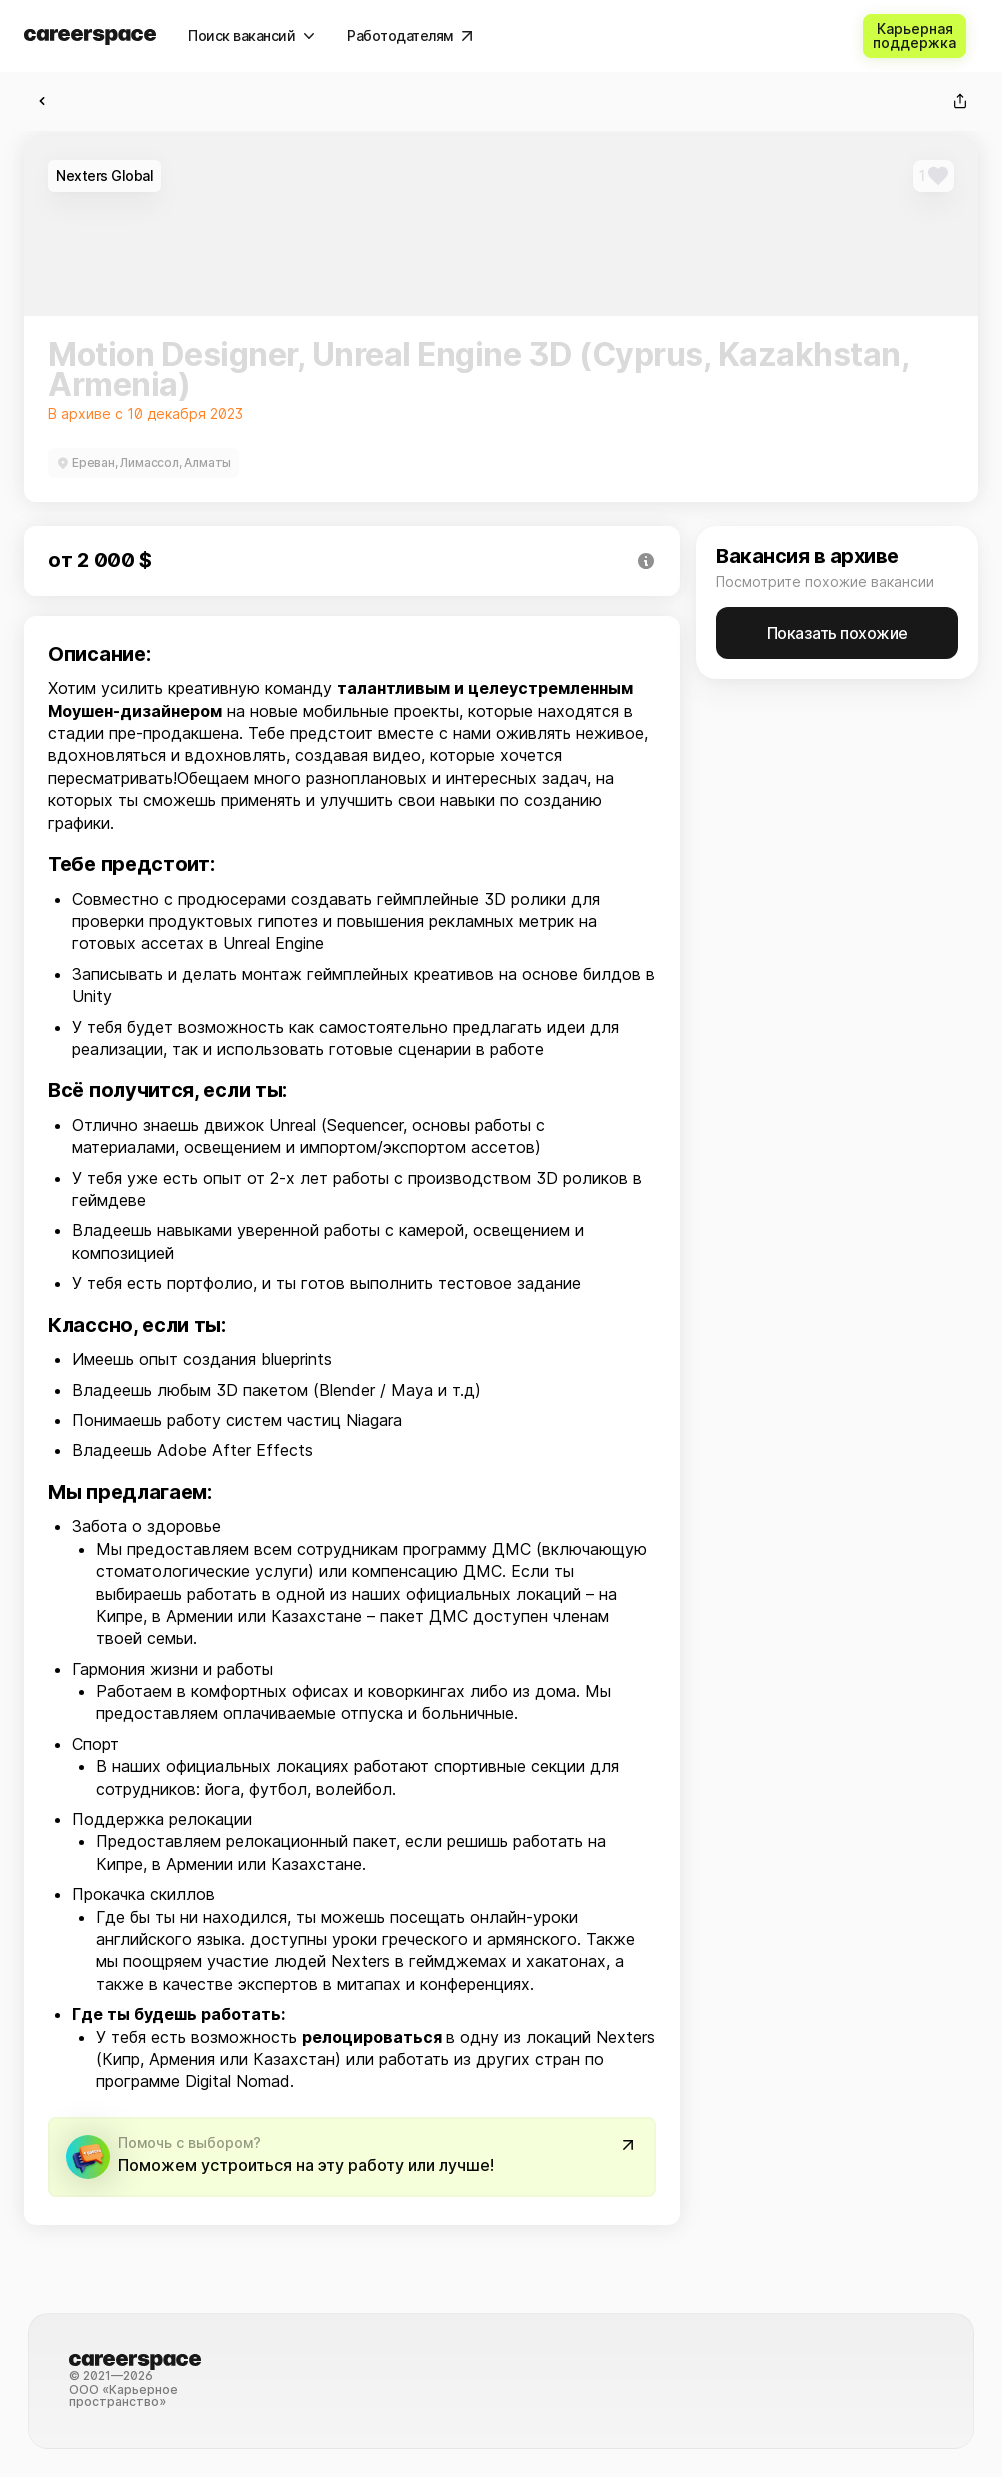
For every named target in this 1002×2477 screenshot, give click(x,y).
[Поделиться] (960, 101)
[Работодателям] (410, 36)
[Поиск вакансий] (251, 36)
